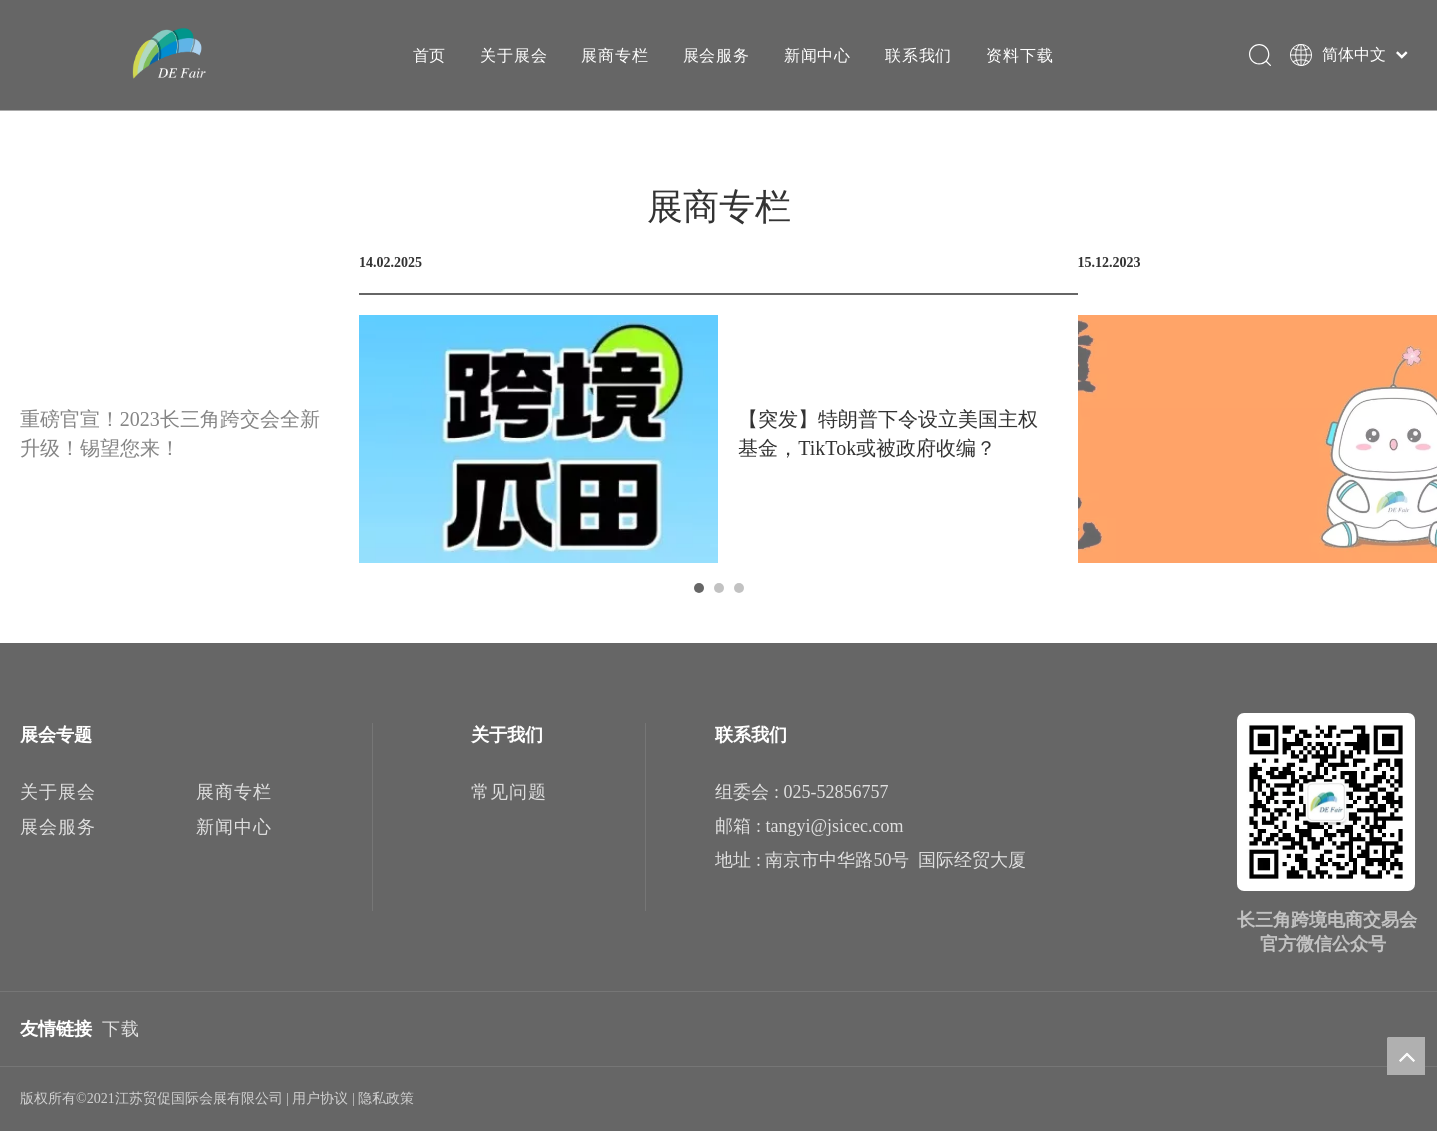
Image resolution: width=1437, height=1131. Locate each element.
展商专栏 (613, 55)
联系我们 (917, 55)
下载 (121, 1029)
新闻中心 (816, 55)
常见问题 (509, 792)
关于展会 (512, 55)
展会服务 (715, 55)
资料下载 (1018, 55)
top (1406, 1056)
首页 (429, 55)
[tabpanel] (718, 408)
